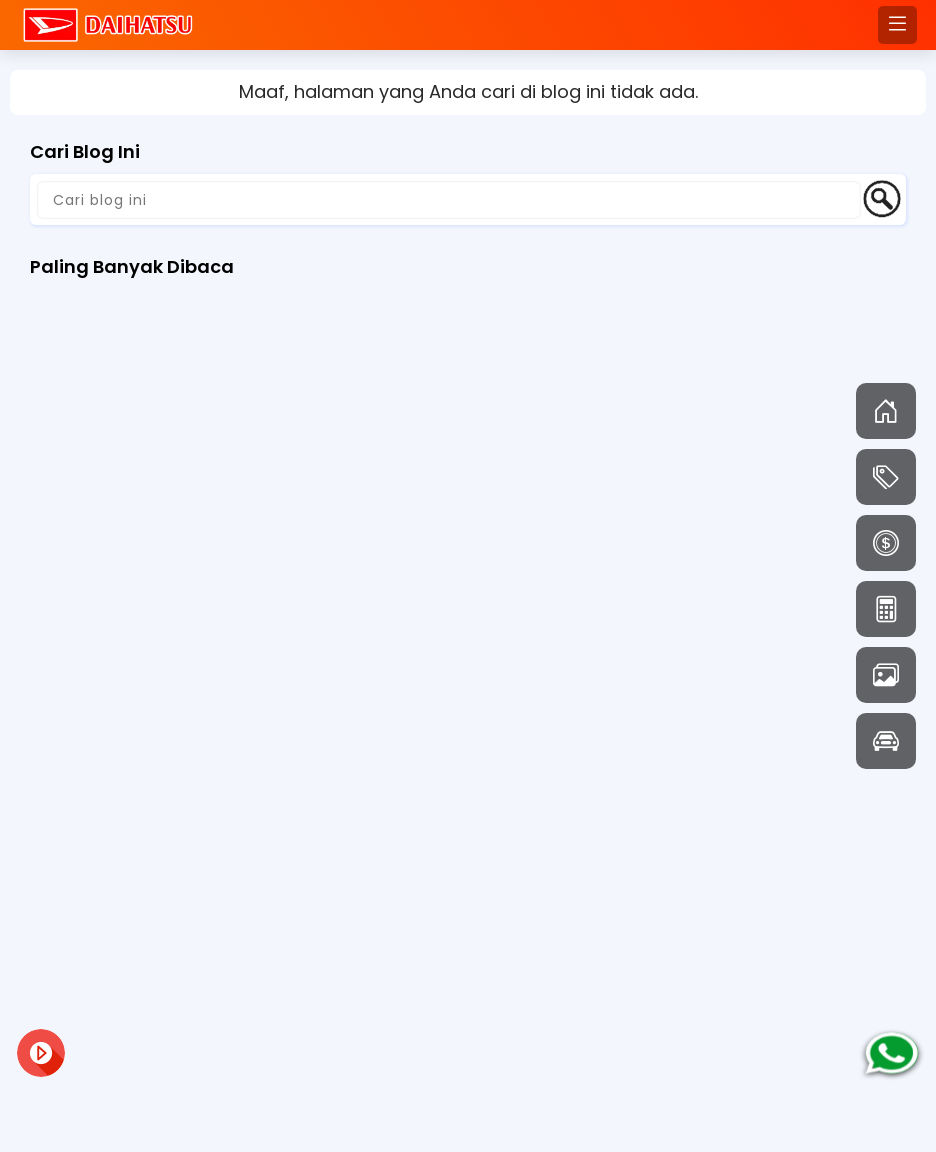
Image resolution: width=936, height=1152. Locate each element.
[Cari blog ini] (449, 200)
